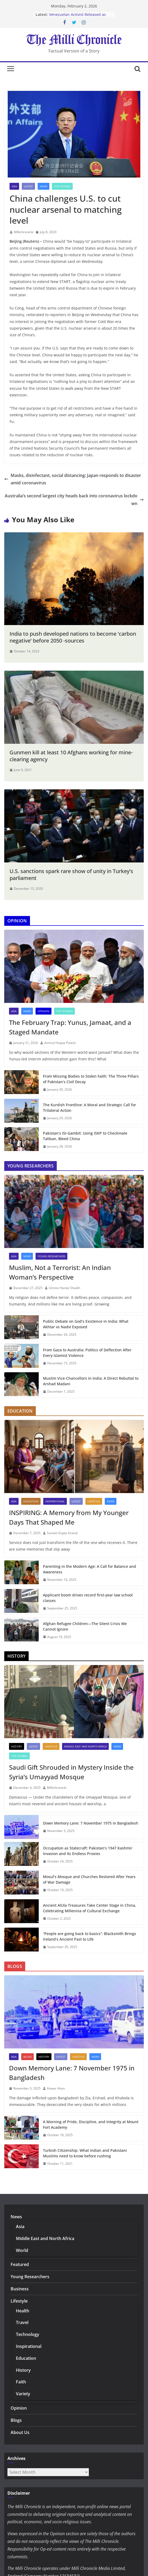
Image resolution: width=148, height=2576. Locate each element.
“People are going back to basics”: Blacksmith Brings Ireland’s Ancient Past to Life (89, 1936)
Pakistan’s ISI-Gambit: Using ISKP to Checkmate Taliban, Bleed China (85, 1136)
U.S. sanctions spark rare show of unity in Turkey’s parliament (71, 874)
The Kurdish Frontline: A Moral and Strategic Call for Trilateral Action (89, 1107)
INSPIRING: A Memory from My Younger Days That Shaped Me (69, 1517)
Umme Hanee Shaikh (64, 1288)
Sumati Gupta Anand (62, 1533)
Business (20, 2289)
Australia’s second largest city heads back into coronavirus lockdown (74, 499)
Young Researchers (51, 1256)
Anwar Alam (56, 2088)
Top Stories (62, 186)
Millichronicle (23, 232)
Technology (27, 2334)
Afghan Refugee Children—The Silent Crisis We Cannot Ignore (85, 1626)
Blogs (27, 2057)
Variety (23, 2394)
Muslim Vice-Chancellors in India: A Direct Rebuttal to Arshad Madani (90, 1381)
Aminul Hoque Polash (60, 1043)
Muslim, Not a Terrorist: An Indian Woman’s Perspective (60, 1272)
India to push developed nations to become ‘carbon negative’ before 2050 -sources (73, 637)
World (22, 2250)
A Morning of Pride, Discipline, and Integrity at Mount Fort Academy (90, 2124)
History (16, 1746)
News (43, 186)
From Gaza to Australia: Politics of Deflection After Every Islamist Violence (87, 1352)
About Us (20, 2432)
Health (22, 2311)
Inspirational (55, 1501)
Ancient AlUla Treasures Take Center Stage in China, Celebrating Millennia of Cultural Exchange (89, 1908)
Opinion (43, 1011)
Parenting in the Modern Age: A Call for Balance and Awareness (89, 1569)
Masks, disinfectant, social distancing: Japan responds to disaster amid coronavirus (72, 479)
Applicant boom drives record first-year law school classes (88, 1597)
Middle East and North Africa (85, 1746)
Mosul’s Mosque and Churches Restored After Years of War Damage (89, 1879)
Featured (20, 2264)
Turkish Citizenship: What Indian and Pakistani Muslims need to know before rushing (85, 2153)
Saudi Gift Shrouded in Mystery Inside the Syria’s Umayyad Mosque (71, 1772)
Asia (14, 186)
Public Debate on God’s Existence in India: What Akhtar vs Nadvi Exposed (85, 1324)
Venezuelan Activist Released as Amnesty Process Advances (77, 17)
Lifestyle (94, 1501)
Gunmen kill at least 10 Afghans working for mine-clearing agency (71, 756)
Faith (21, 2382)
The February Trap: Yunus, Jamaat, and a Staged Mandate (70, 1027)
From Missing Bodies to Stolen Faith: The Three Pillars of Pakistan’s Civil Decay (91, 1079)
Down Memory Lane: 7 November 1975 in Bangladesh (90, 1823)
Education (30, 1501)
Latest (28, 186)
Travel (22, 2322)
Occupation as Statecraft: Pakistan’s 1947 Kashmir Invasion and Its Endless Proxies (87, 1850)
